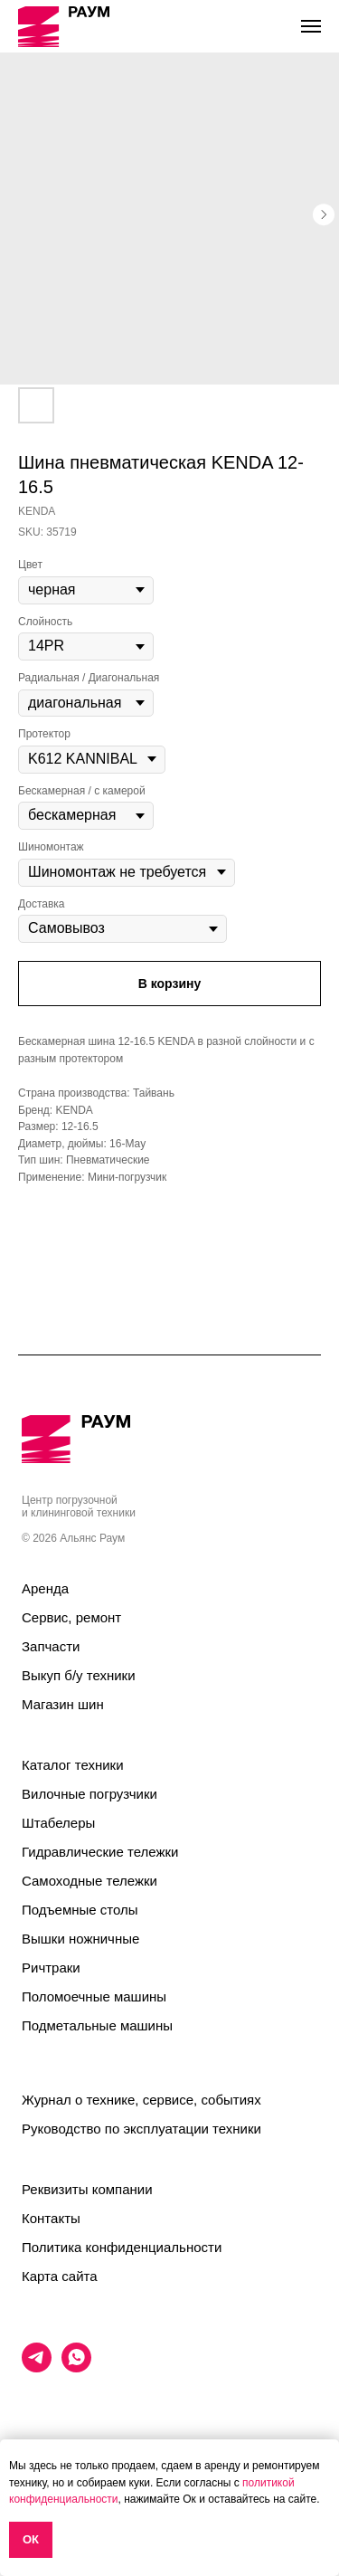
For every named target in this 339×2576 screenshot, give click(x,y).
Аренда (45, 1588)
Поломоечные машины (94, 1996)
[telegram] (37, 2367)
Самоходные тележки (89, 1880)
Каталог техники (73, 1765)
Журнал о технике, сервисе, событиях (141, 2099)
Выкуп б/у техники (79, 1675)
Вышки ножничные (80, 1938)
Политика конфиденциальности (121, 2247)
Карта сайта (60, 2276)
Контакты (51, 2218)
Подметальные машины (97, 2025)
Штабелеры (58, 1822)
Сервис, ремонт (71, 1617)
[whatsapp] (76, 2367)
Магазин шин (63, 1704)
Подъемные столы (80, 1909)
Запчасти (51, 1646)
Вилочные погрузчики (89, 1793)
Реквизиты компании (87, 2189)
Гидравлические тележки (100, 1851)
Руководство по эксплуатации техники (141, 2128)
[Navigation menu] (311, 26)
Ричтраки (51, 1967)
